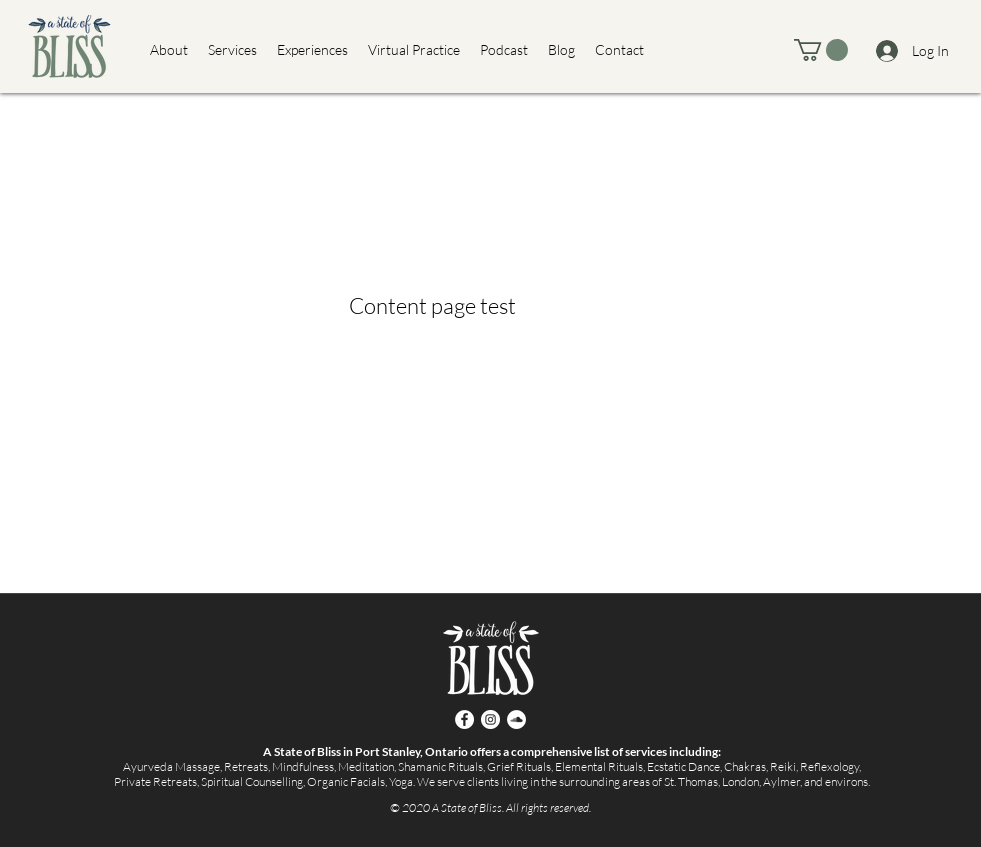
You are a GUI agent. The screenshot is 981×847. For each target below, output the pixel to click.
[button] (821, 50)
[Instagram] (490, 719)
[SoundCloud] (516, 719)
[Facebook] (464, 719)
